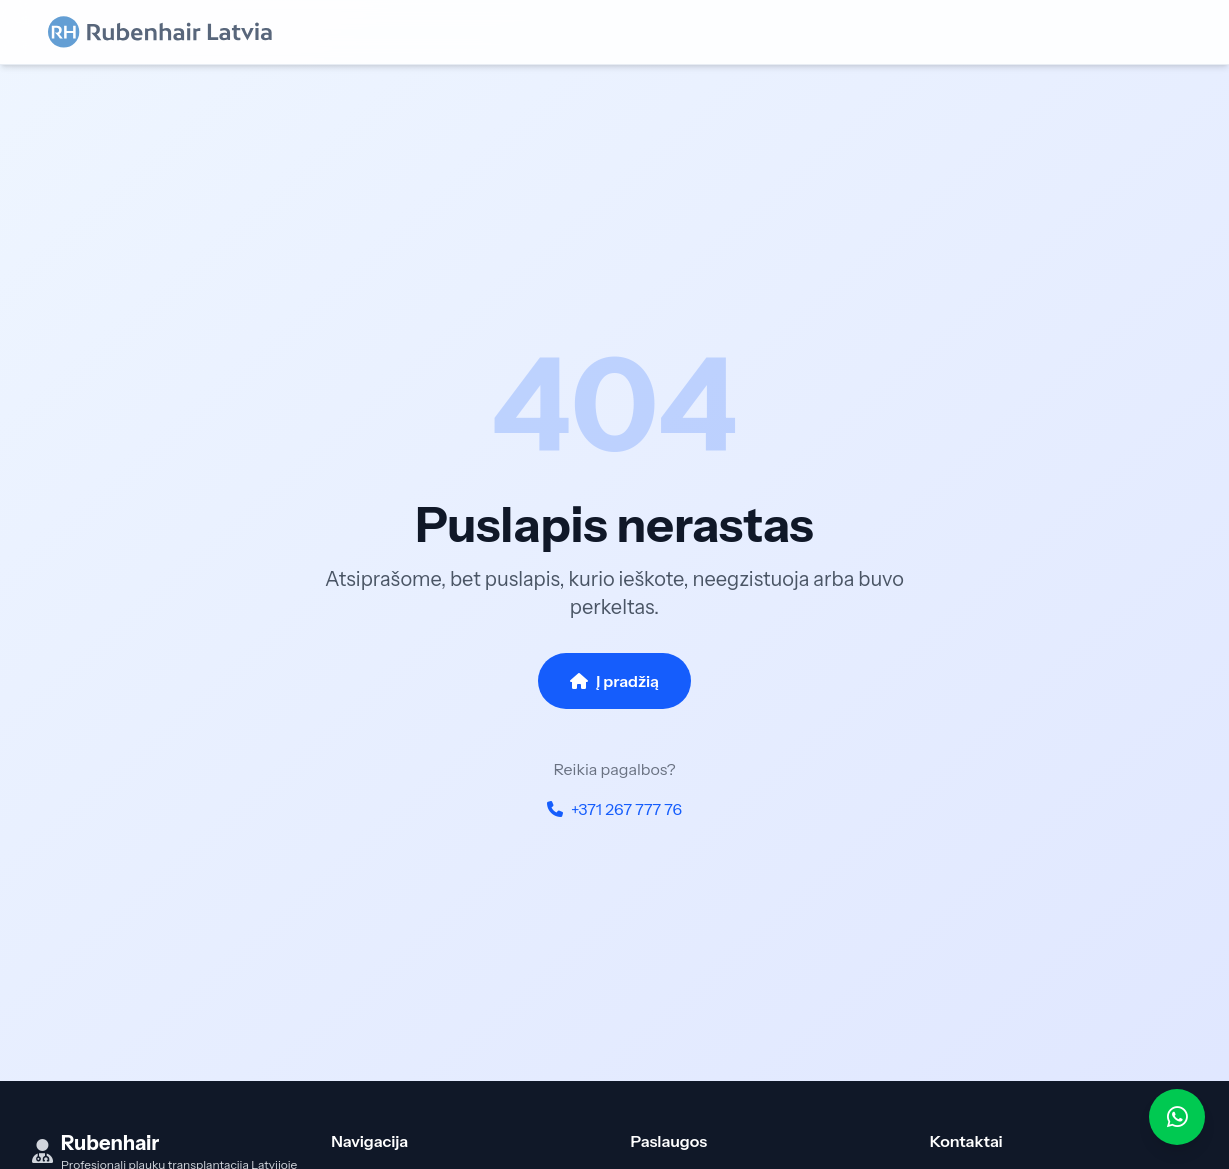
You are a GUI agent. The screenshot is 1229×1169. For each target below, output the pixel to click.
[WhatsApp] (1177, 1117)
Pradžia (355, 1151)
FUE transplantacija (693, 1151)
